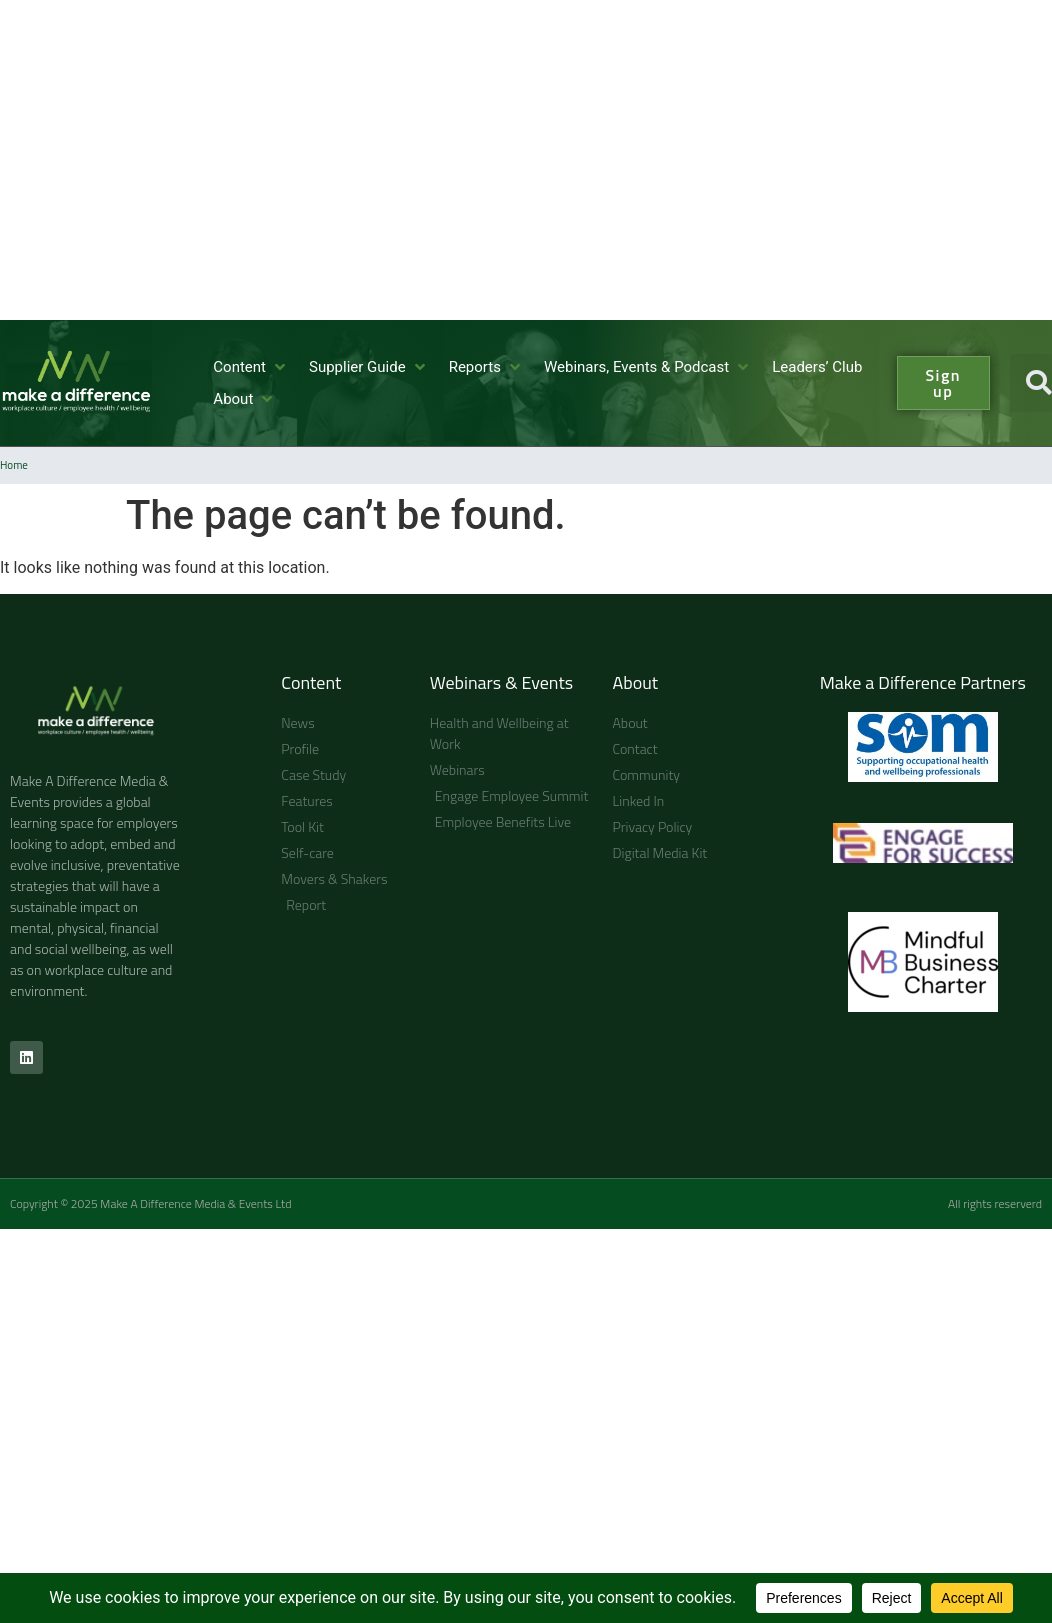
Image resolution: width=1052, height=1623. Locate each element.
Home (14, 465)
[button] (251, 367)
